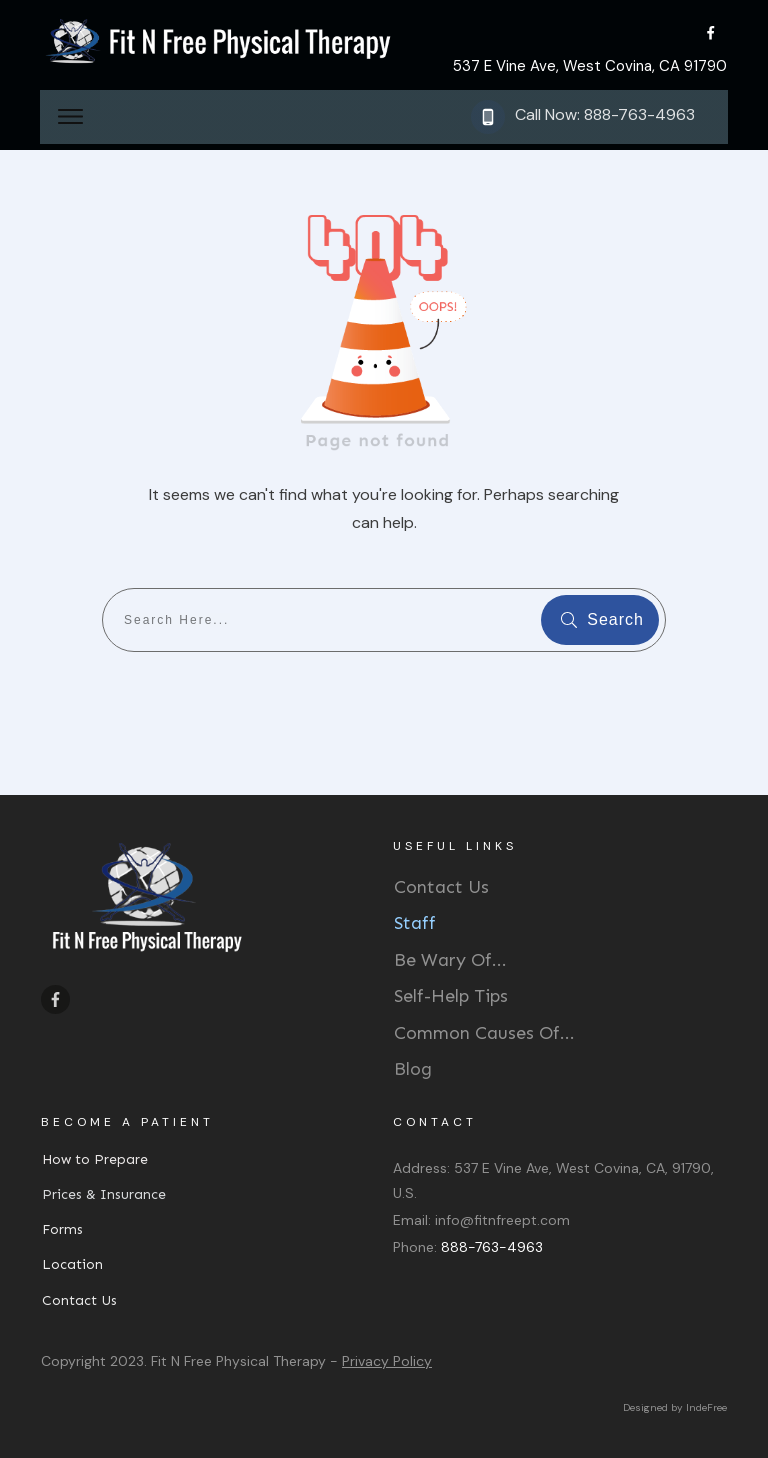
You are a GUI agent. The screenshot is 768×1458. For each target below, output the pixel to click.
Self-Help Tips (451, 996)
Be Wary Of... (450, 960)
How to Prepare (95, 1159)
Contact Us (441, 887)
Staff (415, 923)
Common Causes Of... (484, 1033)
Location (72, 1264)
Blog (413, 1069)
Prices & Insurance (104, 1194)
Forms (62, 1229)
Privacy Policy (387, 1361)
